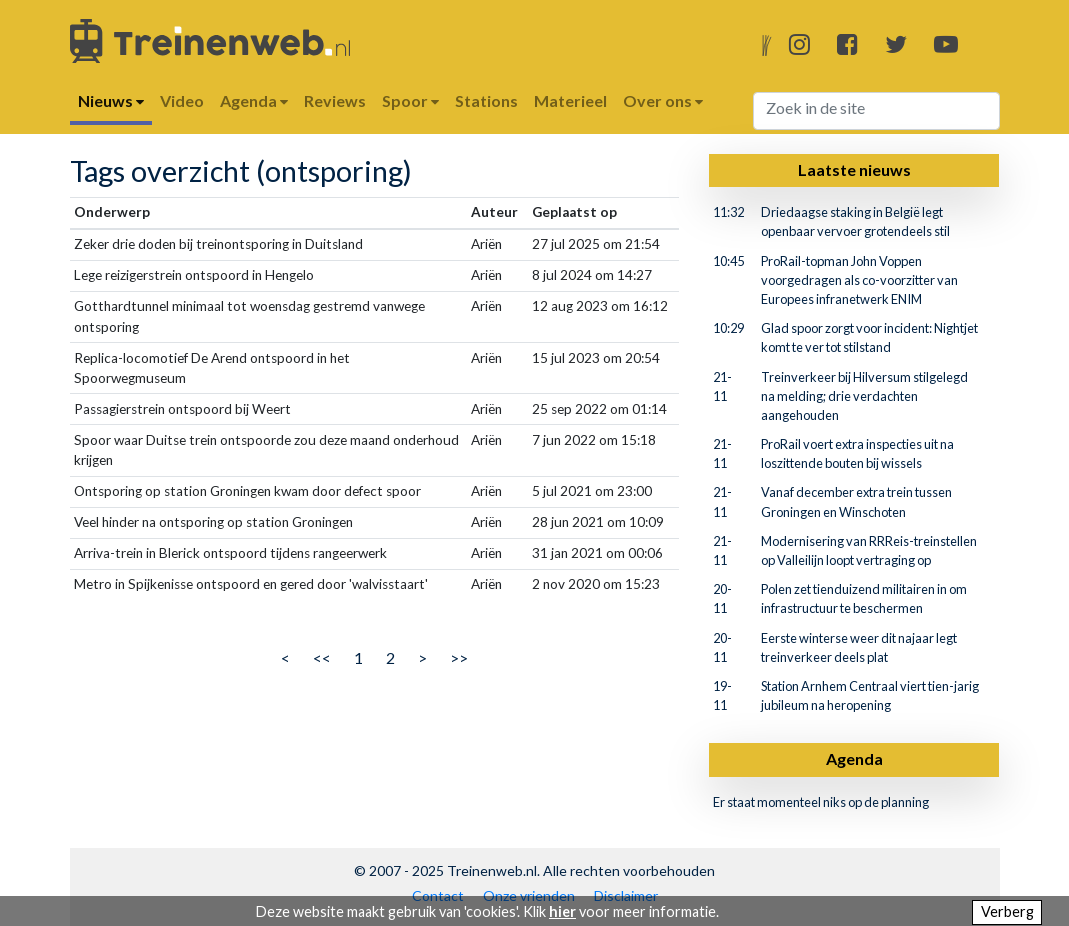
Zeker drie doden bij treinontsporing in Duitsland (218, 244)
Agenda (854, 758)
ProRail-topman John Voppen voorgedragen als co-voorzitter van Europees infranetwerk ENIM (859, 280)
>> (459, 657)
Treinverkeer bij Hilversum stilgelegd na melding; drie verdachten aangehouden (864, 396)
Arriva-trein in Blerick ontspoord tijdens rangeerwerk (230, 553)
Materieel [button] (570, 100)
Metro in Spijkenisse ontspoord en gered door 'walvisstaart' (251, 584)
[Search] (876, 111)
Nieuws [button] (111, 100)
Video (182, 100)
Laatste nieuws (854, 169)
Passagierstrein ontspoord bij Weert (182, 409)
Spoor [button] (410, 100)
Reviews (335, 100)
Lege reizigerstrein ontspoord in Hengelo (194, 275)
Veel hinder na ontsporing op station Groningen (213, 522)
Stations (486, 100)
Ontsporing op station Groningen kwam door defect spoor (247, 491)
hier (562, 911)
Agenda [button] (254, 100)
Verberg (1007, 911)
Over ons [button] (663, 100)
